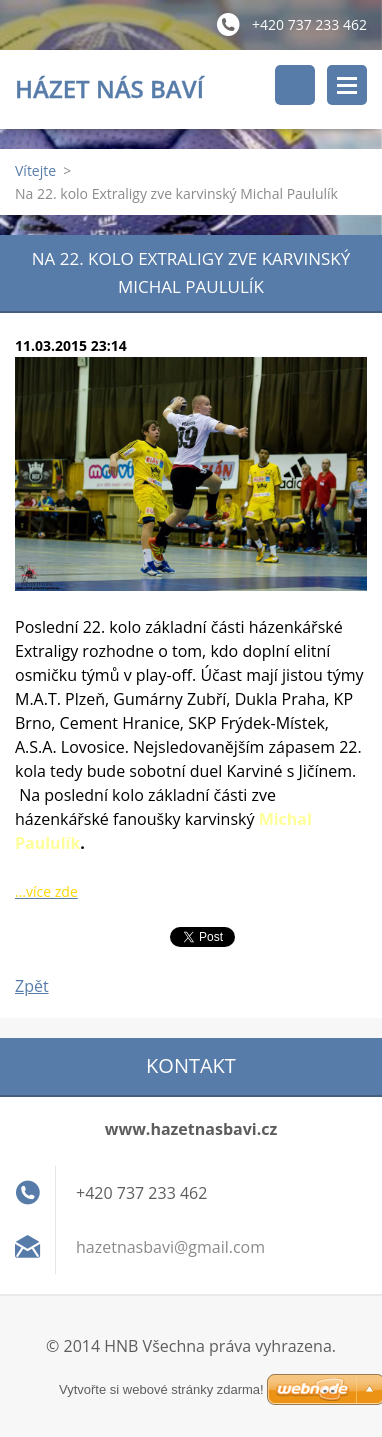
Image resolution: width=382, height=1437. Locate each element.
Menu (347, 85)
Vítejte (35, 170)
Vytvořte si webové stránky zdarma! (161, 1389)
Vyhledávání (295, 85)
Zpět (32, 986)
